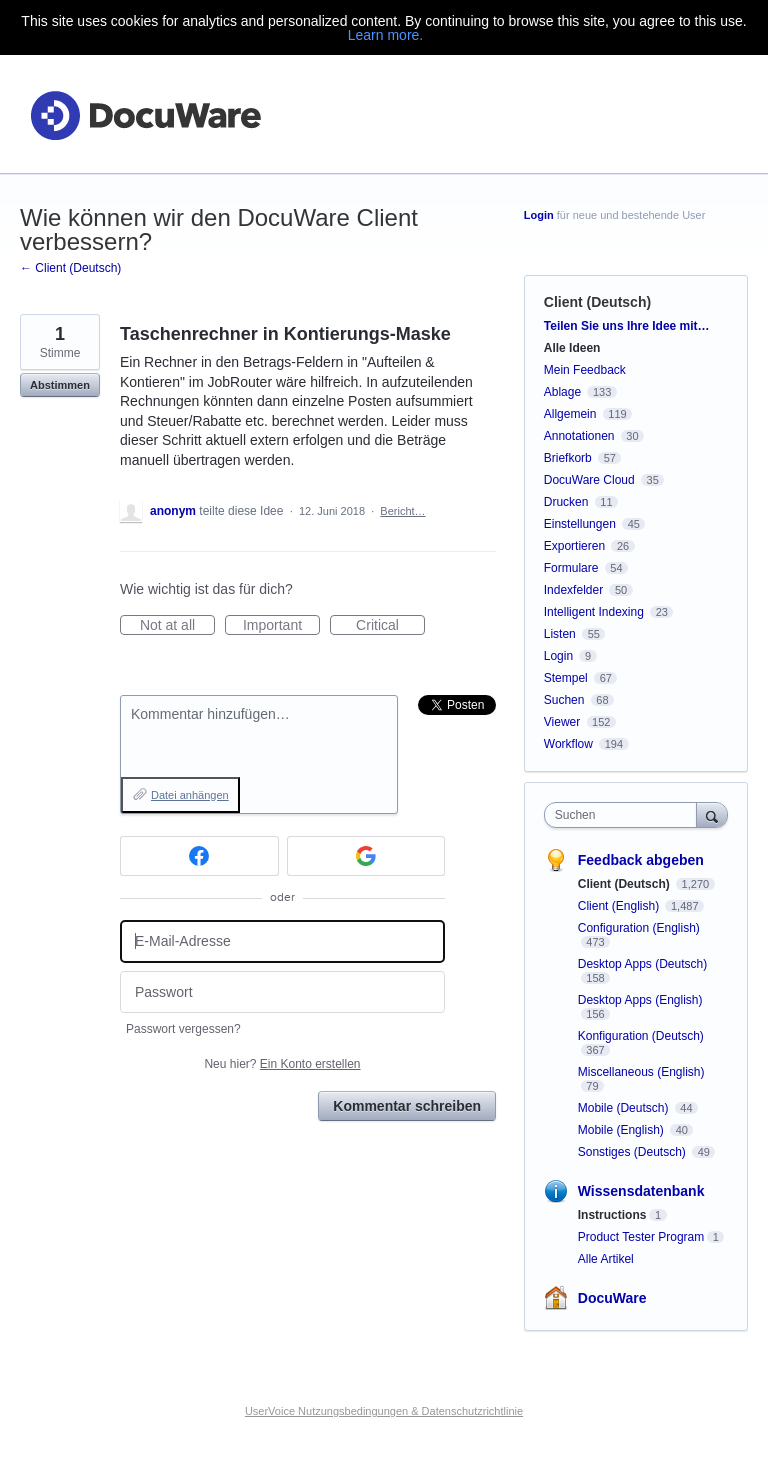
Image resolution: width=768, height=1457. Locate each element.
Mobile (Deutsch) (625, 1108)
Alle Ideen (572, 348)
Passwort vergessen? (183, 1029)
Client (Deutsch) (597, 302)
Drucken (566, 502)
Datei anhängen (190, 795)
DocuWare (612, 1298)
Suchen (564, 700)
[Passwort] (282, 992)
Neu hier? (282, 1064)
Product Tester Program (641, 1237)
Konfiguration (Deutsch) (641, 1036)
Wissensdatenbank (641, 1191)
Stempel (566, 678)
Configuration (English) (639, 928)
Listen (560, 634)
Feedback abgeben (641, 860)
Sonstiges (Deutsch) (633, 1152)
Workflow (568, 744)
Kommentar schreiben (407, 1106)
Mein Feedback (585, 370)
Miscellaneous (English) (641, 1072)
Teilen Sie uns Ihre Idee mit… (627, 326)
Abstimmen (60, 385)
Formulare (571, 568)
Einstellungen (580, 524)
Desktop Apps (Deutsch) (642, 964)
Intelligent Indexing (594, 612)
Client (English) (620, 906)
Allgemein (570, 414)
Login (539, 215)
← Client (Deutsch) (70, 268)
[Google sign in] (366, 856)
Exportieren (574, 546)
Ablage (562, 392)
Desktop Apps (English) (640, 1000)
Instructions (612, 1215)
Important (281, 626)
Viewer (562, 722)
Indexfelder (573, 590)
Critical (390, 626)
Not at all (177, 626)
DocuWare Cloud (589, 480)
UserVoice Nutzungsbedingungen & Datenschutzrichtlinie (384, 1411)
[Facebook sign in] (199, 856)
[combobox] (625, 815)
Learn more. (385, 35)
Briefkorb (568, 458)
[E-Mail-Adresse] (282, 941)
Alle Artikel (606, 1259)
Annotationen (579, 436)
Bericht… (402, 511)
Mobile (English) (622, 1130)
